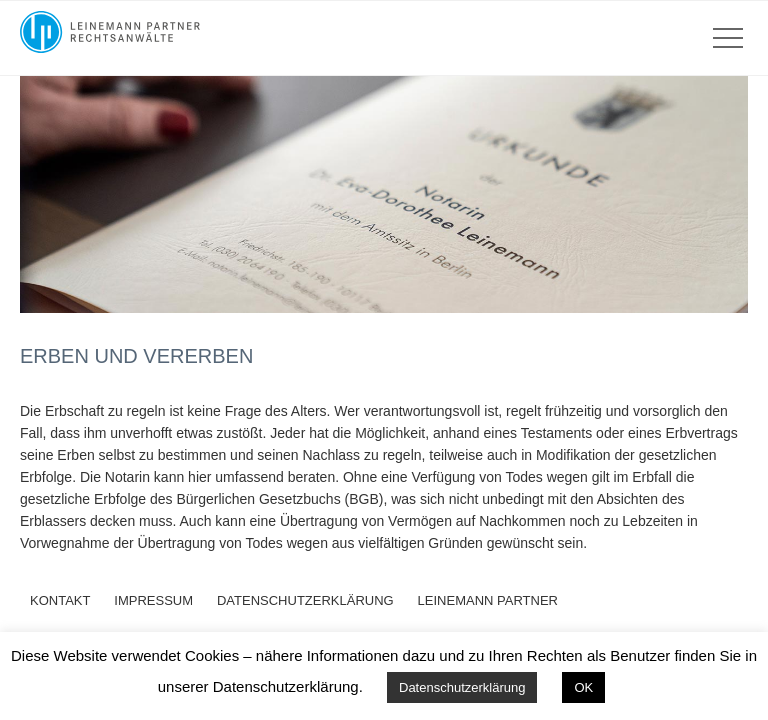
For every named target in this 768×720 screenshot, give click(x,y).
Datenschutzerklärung (462, 687)
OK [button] (583, 687)
